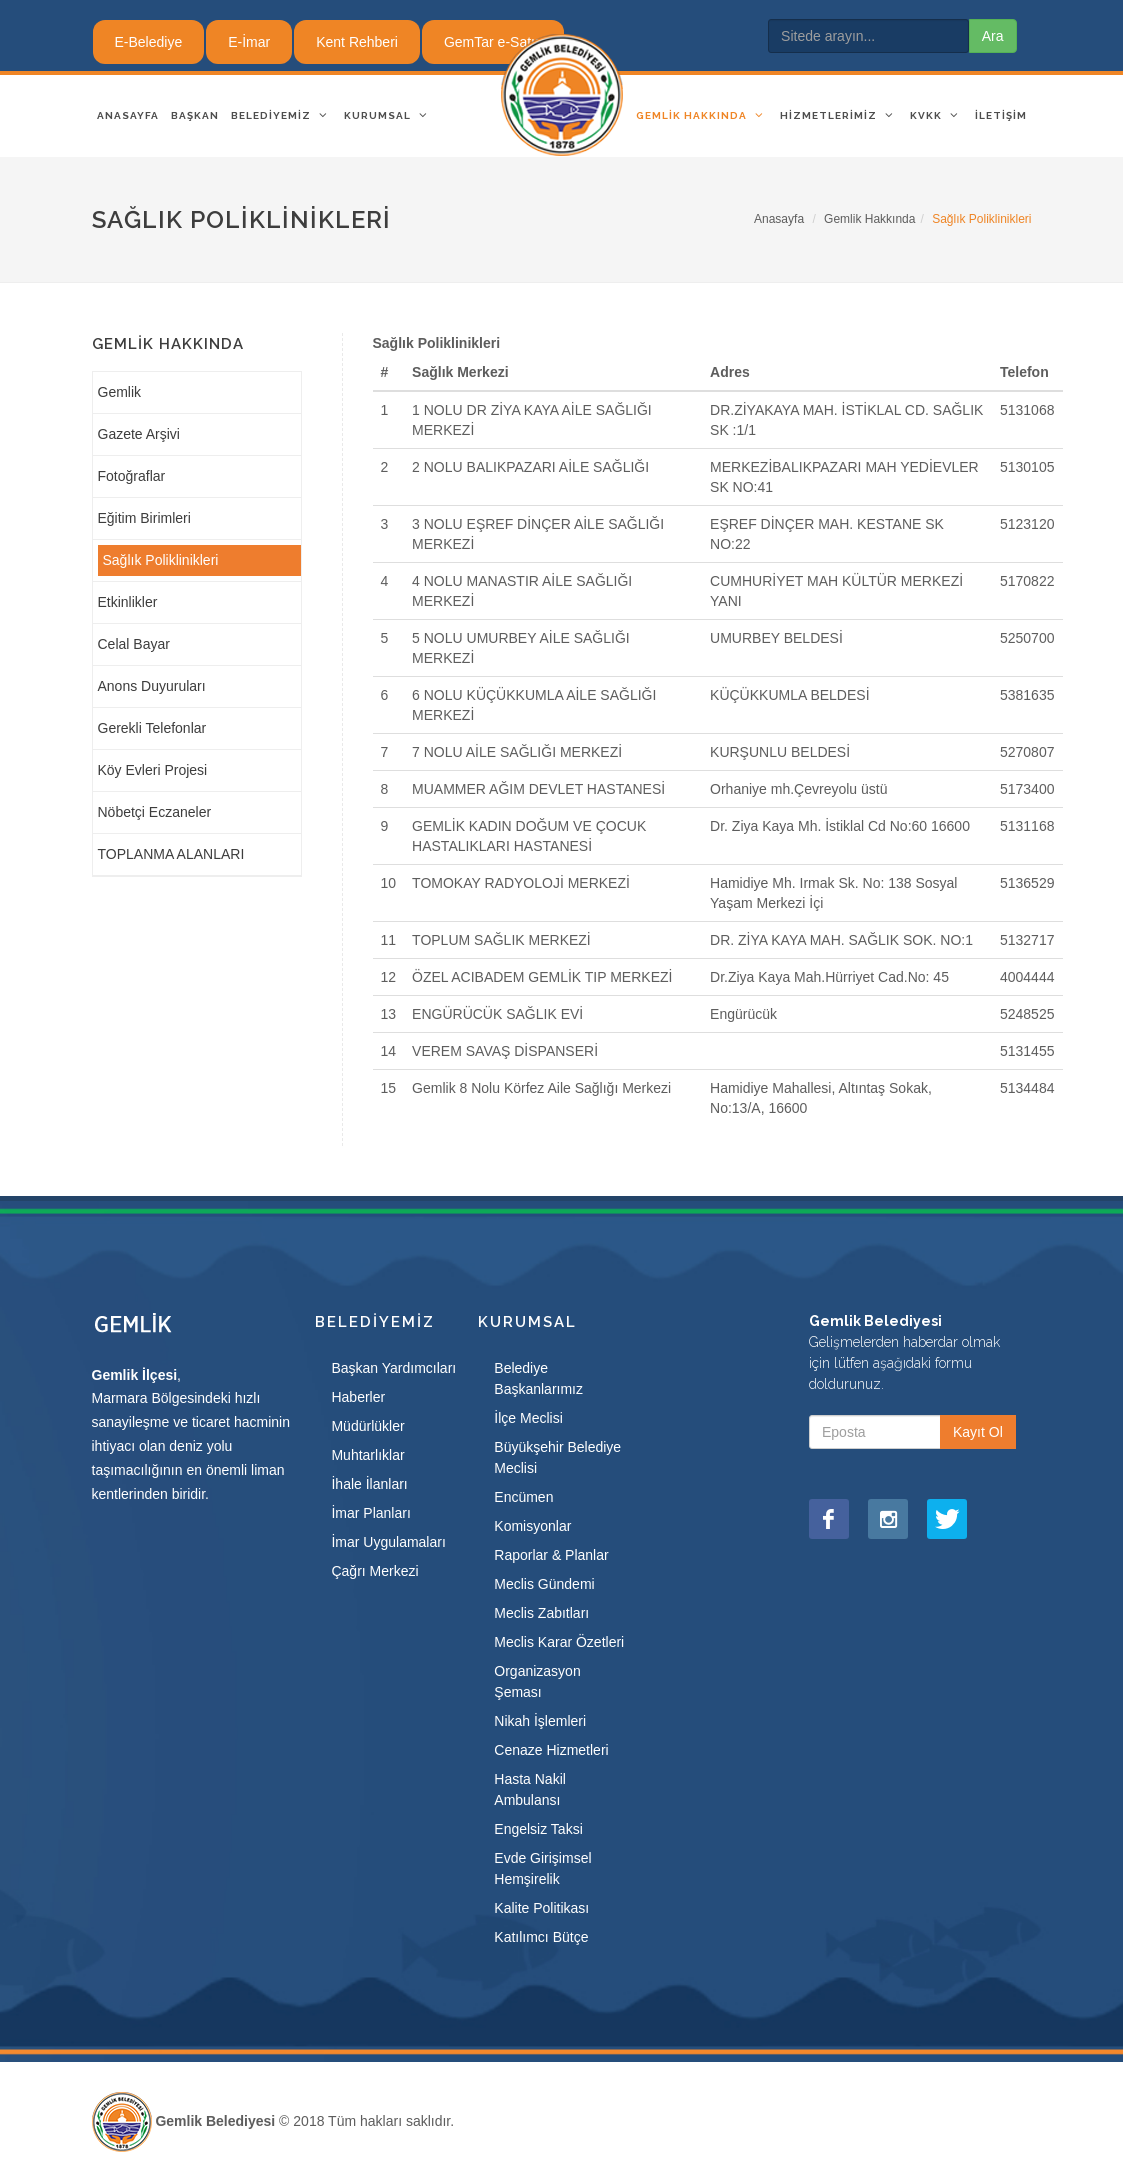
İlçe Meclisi (528, 1418)
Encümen (523, 1497)
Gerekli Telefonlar (152, 728)
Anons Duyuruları (152, 686)
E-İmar (249, 42)
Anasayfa (779, 219)
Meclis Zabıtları (541, 1613)
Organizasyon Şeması (537, 1681)
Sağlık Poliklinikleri (161, 560)
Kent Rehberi (357, 42)
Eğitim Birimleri (144, 518)
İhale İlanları (369, 1484)
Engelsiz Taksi (538, 1829)
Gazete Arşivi (139, 434)
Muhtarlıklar (367, 1455)
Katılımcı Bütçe (541, 1937)
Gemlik (120, 392)
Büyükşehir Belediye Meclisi (557, 1457)
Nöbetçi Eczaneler (155, 812)
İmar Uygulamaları (388, 1542)
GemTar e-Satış (493, 42)
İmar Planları (370, 1513)
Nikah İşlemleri (540, 1721)
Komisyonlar (532, 1526)
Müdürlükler (367, 1426)
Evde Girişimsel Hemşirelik (542, 1868)
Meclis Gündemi (544, 1584)
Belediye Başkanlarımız (538, 1378)
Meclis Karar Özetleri (559, 1642)
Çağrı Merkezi (374, 1571)
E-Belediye (149, 42)
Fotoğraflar (132, 476)
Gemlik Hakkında (869, 219)
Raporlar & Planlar (551, 1555)
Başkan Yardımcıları (393, 1368)
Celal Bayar (134, 644)
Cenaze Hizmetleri (551, 1750)
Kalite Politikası (541, 1908)
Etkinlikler (128, 602)
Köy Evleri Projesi (153, 770)
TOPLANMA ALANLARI (171, 854)
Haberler (358, 1397)
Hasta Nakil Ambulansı (530, 1789)
